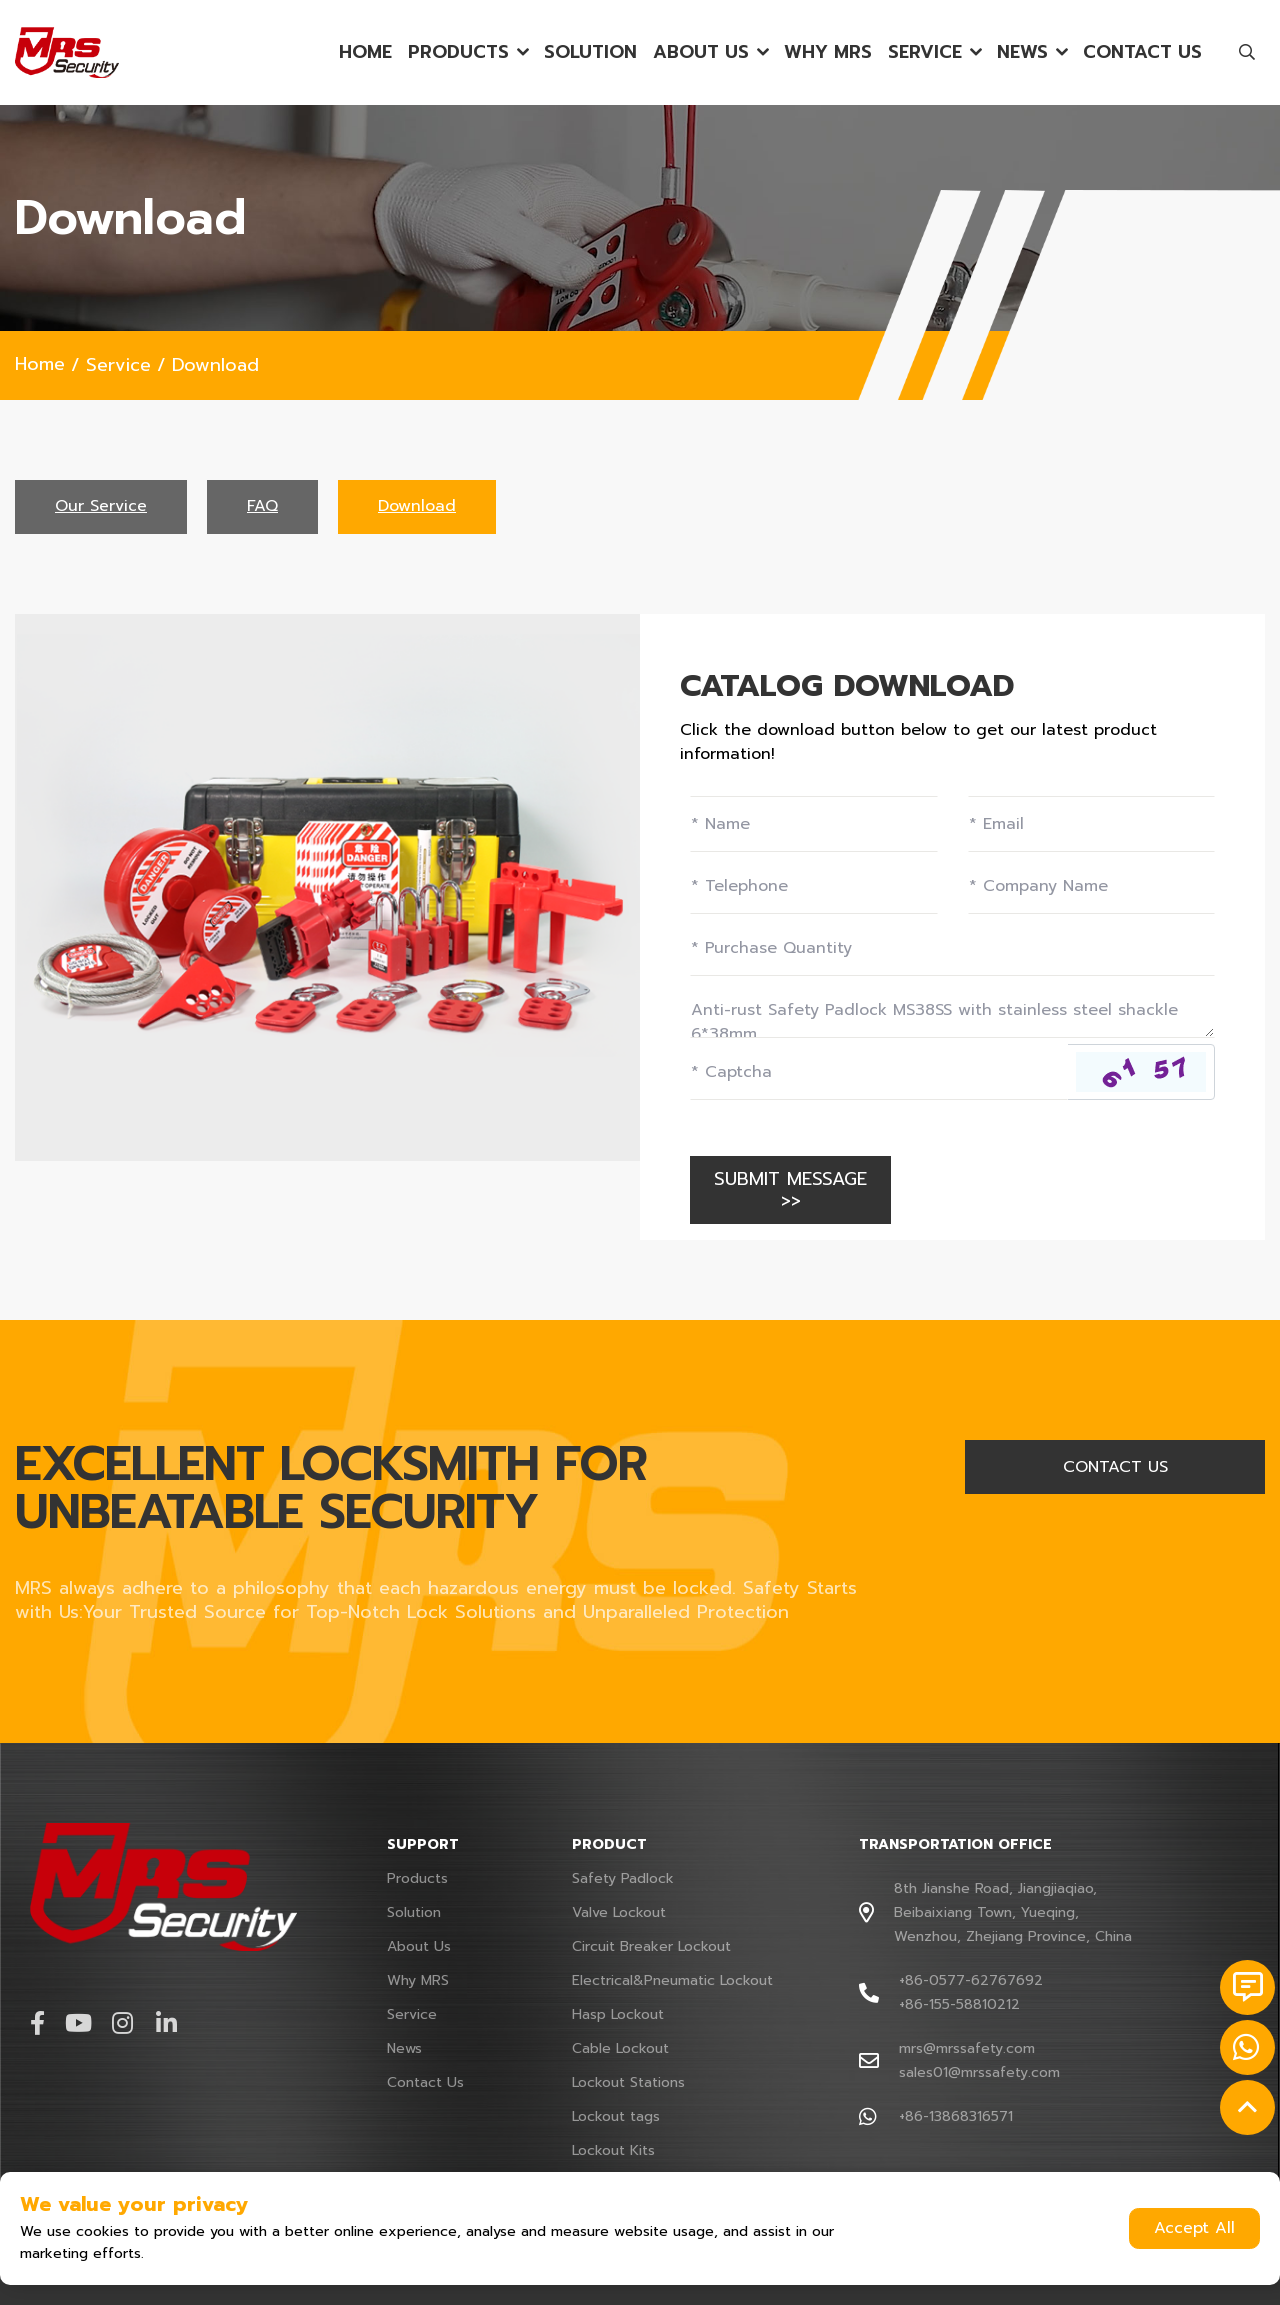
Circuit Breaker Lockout (651, 1946)
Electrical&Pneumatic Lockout (672, 1980)
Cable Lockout (620, 2048)
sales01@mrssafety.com (979, 2072)
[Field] (952, 948)
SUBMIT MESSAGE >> (790, 1190)
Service (925, 53)
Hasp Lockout (618, 2014)
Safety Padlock (623, 1878)
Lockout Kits (613, 2150)
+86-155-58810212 (959, 2004)
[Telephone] (814, 886)
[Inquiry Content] (952, 1010)
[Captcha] (879, 1072)
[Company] (1092, 886)
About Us (701, 53)
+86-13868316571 (956, 2116)
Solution (590, 53)
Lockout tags (616, 2116)
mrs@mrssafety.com (967, 2048)
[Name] (814, 824)
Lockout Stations (628, 2082)
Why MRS (828, 53)
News (1022, 53)
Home (365, 53)
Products (458, 53)
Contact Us (1142, 53)
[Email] (1092, 824)
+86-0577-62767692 (971, 1980)
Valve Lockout (619, 1912)
